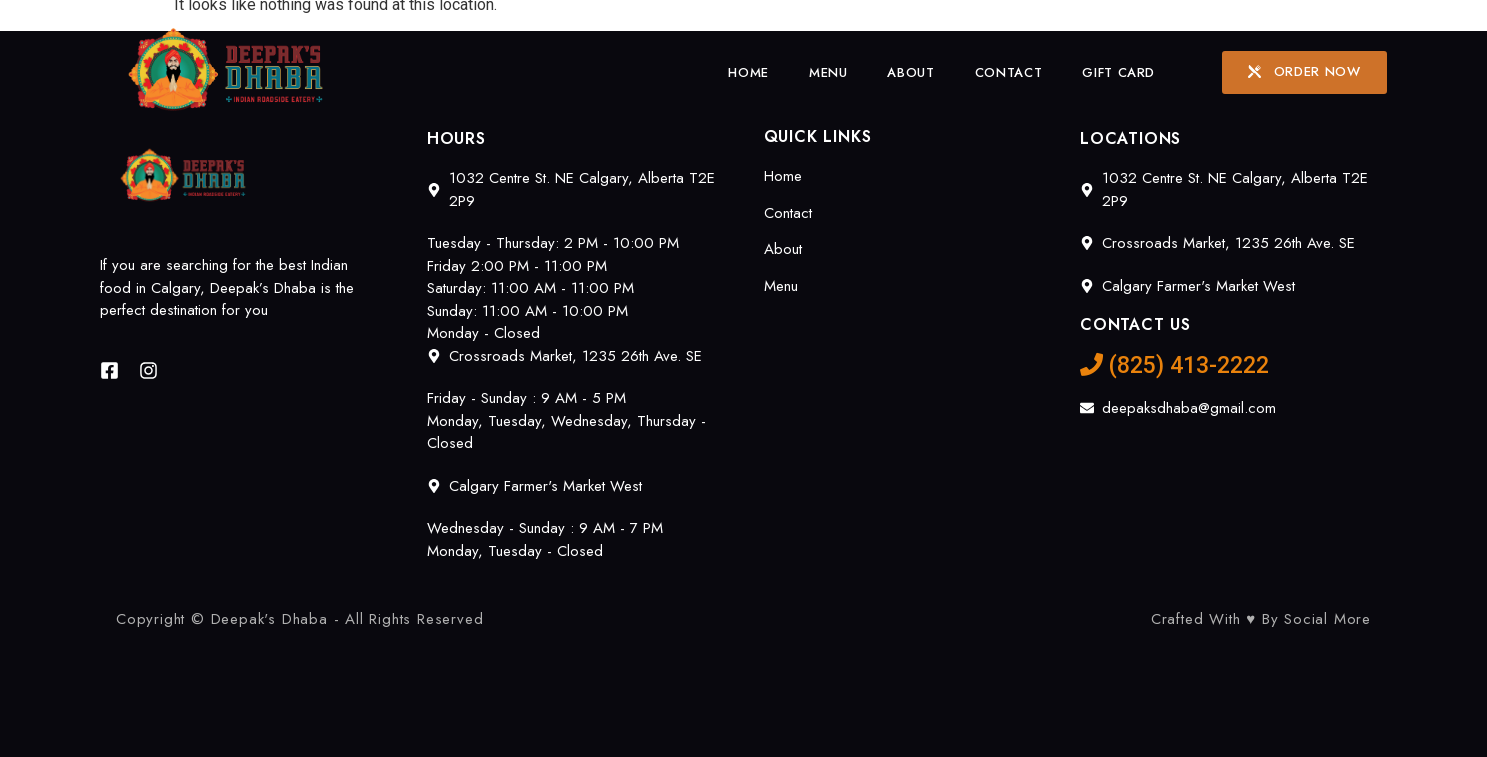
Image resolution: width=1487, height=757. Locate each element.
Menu (828, 72)
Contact (1009, 72)
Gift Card (1118, 72)
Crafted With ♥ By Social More (1261, 619)
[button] (1304, 72)
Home (748, 72)
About (910, 72)
